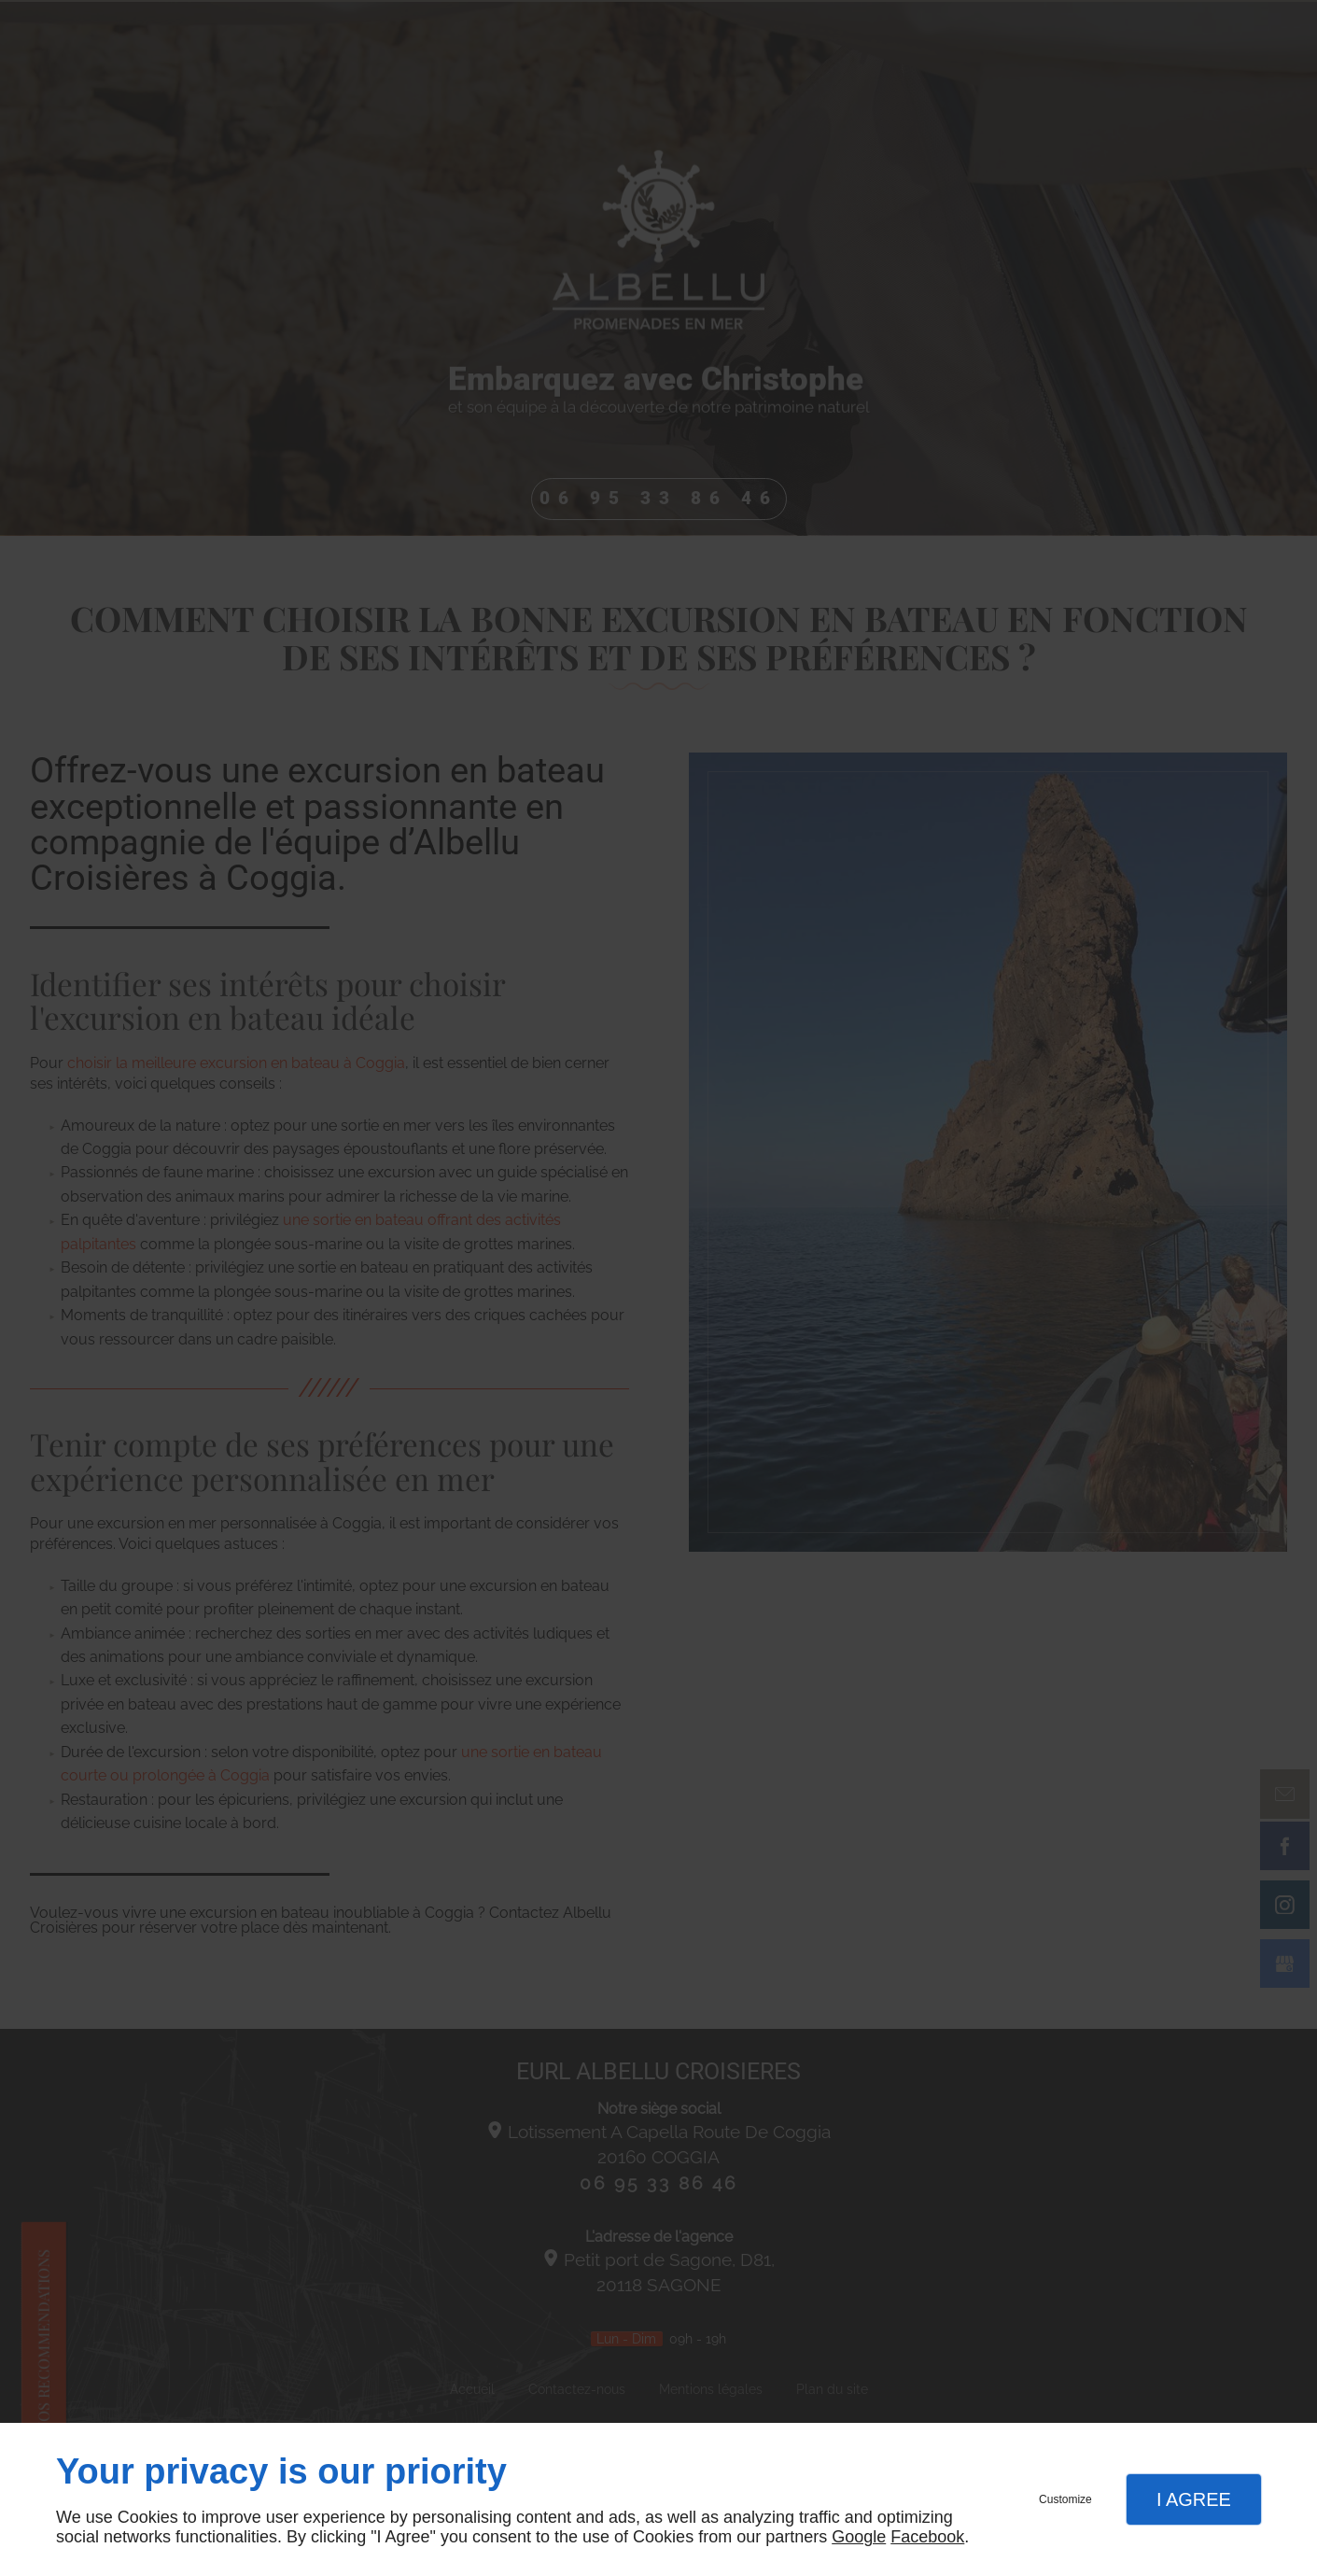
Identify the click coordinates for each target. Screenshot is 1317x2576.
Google (859, 2536)
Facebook (927, 2536)
